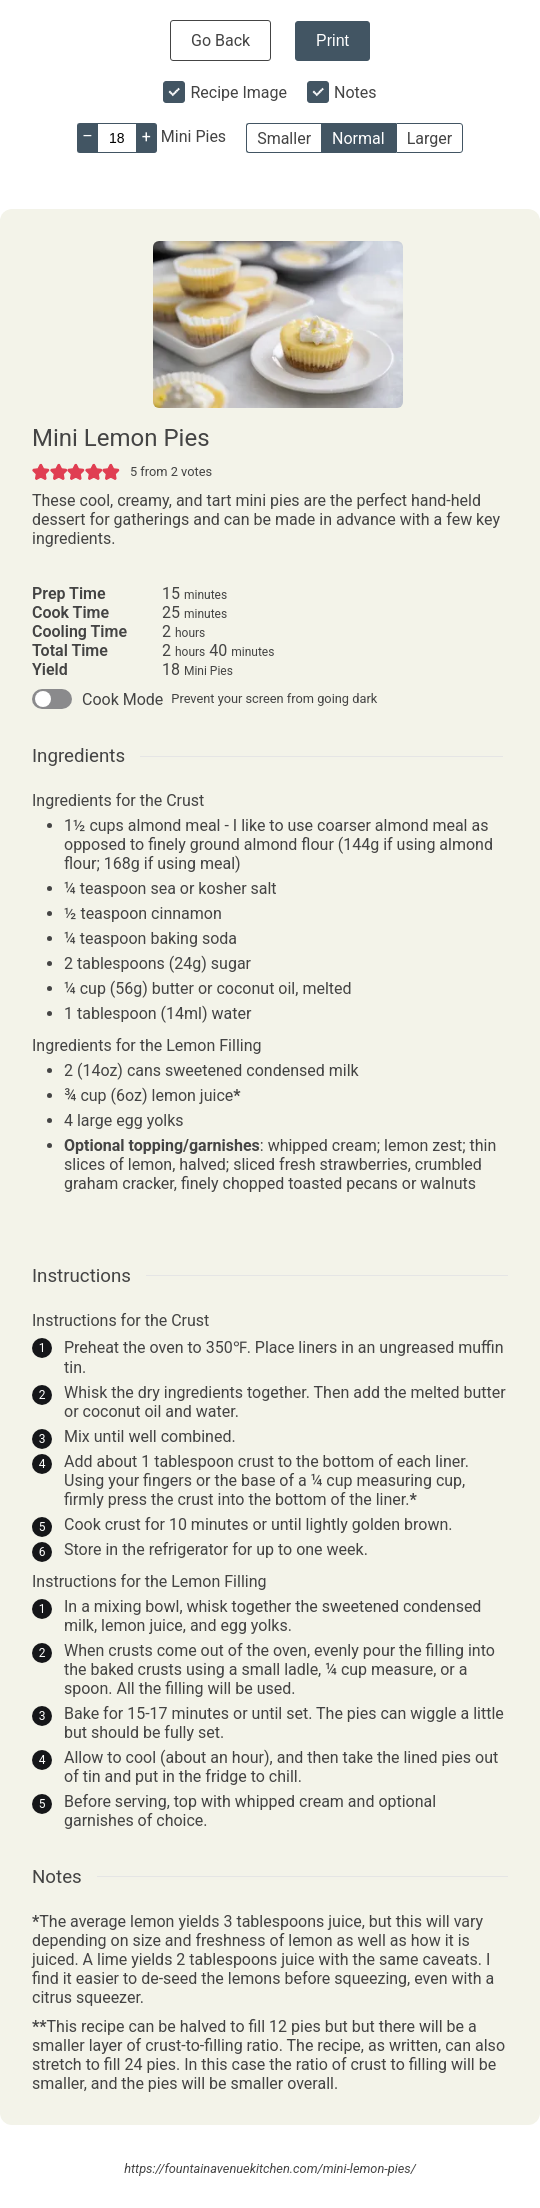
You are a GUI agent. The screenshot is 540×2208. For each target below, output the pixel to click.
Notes (355, 92)
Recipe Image (238, 92)
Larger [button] (429, 138)
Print (332, 40)
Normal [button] (358, 138)
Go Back (220, 40)
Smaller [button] (284, 138)
